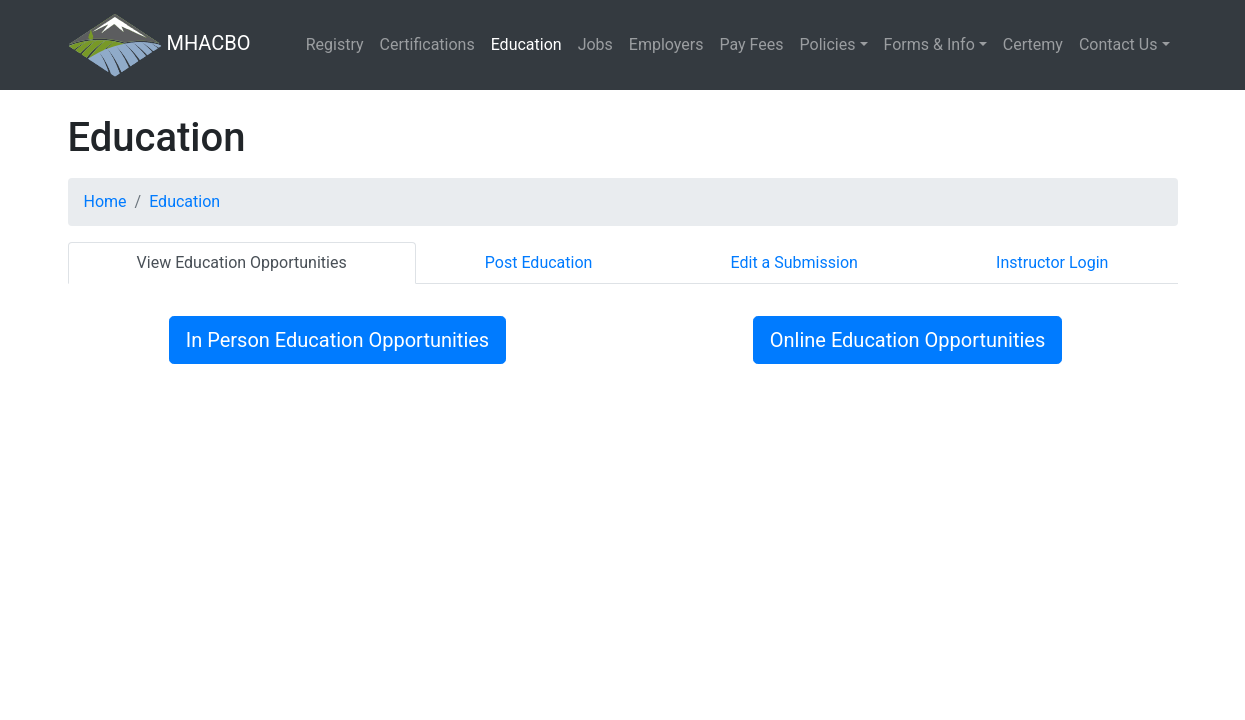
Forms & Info (929, 44)
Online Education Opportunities (908, 340)
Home (105, 201)
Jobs (595, 44)
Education (526, 44)
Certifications (427, 44)
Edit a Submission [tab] (794, 262)
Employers (666, 44)
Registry (335, 44)
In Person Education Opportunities (337, 340)
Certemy (1033, 44)
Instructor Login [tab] (1052, 262)
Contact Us (1118, 44)
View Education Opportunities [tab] (242, 262)
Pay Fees (751, 44)
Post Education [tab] (539, 262)
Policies (828, 44)
